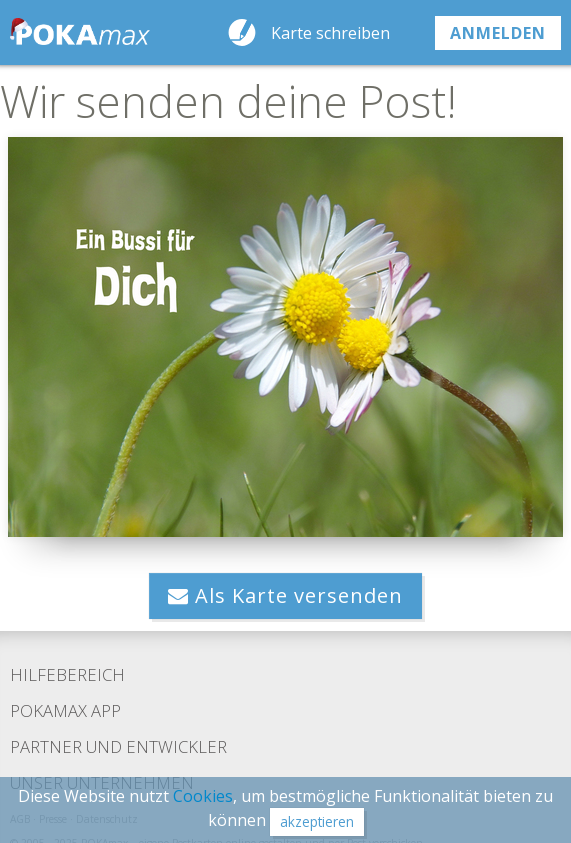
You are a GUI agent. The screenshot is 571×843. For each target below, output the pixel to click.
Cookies (203, 796)
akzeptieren (317, 821)
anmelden (498, 33)
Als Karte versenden (285, 595)
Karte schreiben (330, 33)
